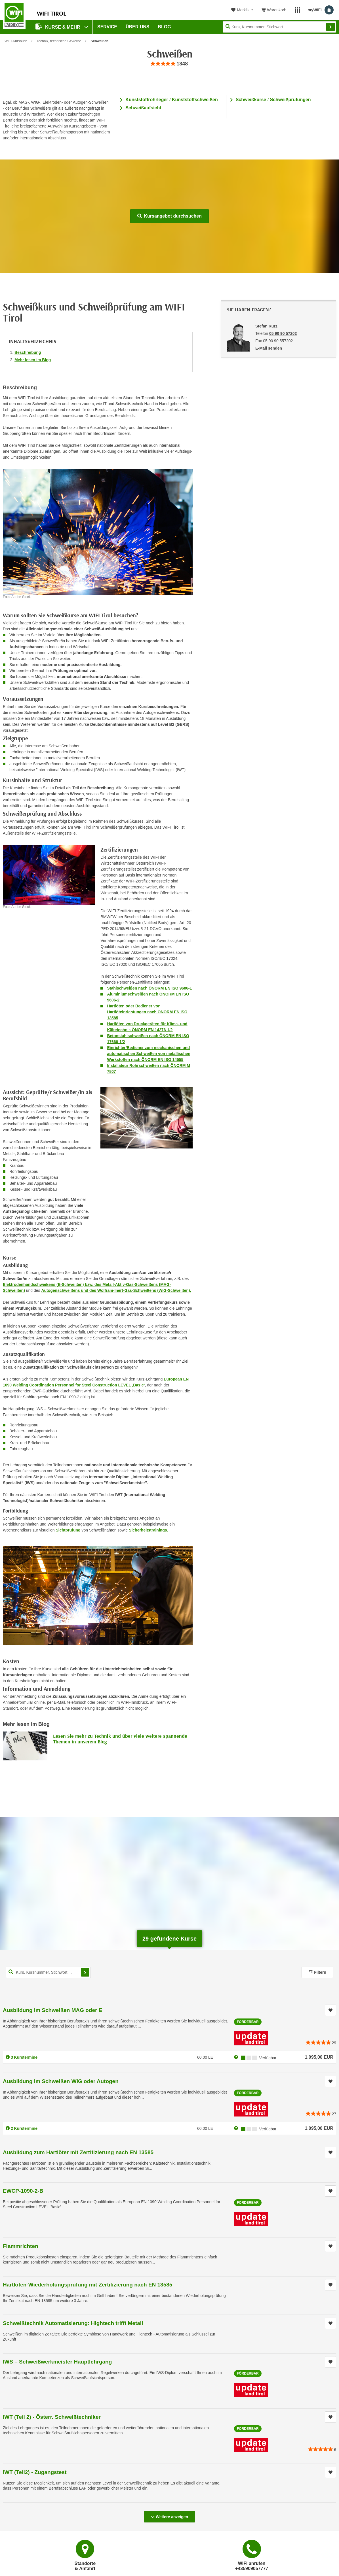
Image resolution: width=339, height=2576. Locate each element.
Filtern (317, 1972)
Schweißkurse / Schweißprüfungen (273, 99)
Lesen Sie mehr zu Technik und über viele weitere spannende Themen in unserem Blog (120, 1739)
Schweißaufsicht (143, 107)
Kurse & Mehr (58, 26)
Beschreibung (27, 352)
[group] (169, 64)
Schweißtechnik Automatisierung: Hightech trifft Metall (73, 2323)
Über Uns (138, 26)
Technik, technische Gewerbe (59, 41)
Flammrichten (20, 2246)
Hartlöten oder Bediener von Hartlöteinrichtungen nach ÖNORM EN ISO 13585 (147, 1012)
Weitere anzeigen (169, 2515)
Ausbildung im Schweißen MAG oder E (52, 2010)
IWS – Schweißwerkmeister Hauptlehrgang (57, 2362)
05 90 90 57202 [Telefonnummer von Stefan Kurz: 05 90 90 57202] (283, 333)
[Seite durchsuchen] (279, 27)
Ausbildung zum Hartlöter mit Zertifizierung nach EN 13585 (78, 2152)
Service (107, 26)
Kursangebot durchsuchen (169, 216)
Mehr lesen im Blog (32, 360)
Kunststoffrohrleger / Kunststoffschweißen (171, 99)
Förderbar (248, 2022)
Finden (330, 27)
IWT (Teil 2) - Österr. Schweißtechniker (52, 2417)
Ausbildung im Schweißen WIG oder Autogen (61, 2081)
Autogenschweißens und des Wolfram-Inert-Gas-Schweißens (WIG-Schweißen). (116, 1290)
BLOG (164, 26)
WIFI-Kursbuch (16, 41)
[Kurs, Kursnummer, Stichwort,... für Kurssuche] (48, 1972)
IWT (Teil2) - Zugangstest (34, 2472)
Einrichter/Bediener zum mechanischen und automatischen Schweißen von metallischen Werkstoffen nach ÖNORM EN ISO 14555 (148, 1053)
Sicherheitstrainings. (148, 1530)
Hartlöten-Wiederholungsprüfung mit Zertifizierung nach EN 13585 (87, 2285)
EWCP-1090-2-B (23, 2191)
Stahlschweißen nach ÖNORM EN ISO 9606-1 (149, 988)
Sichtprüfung (69, 1530)
